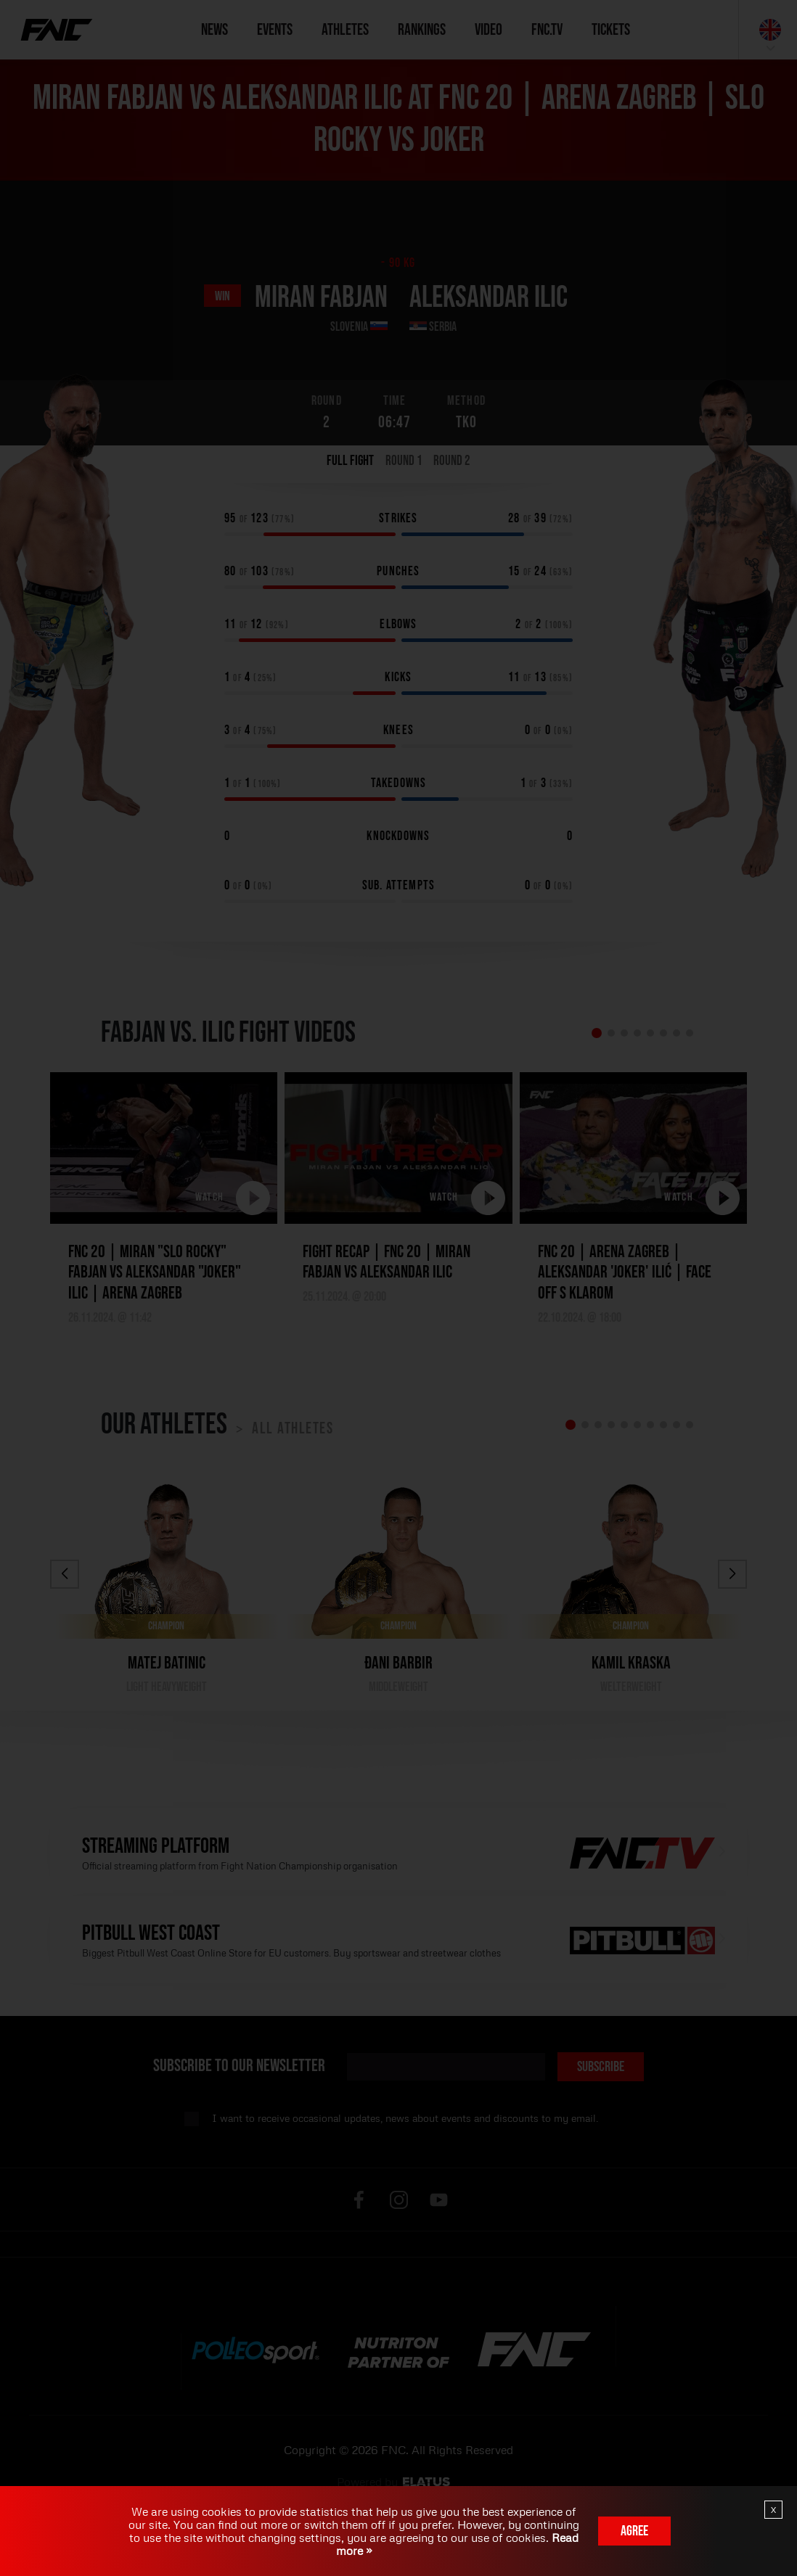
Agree (634, 2531)
